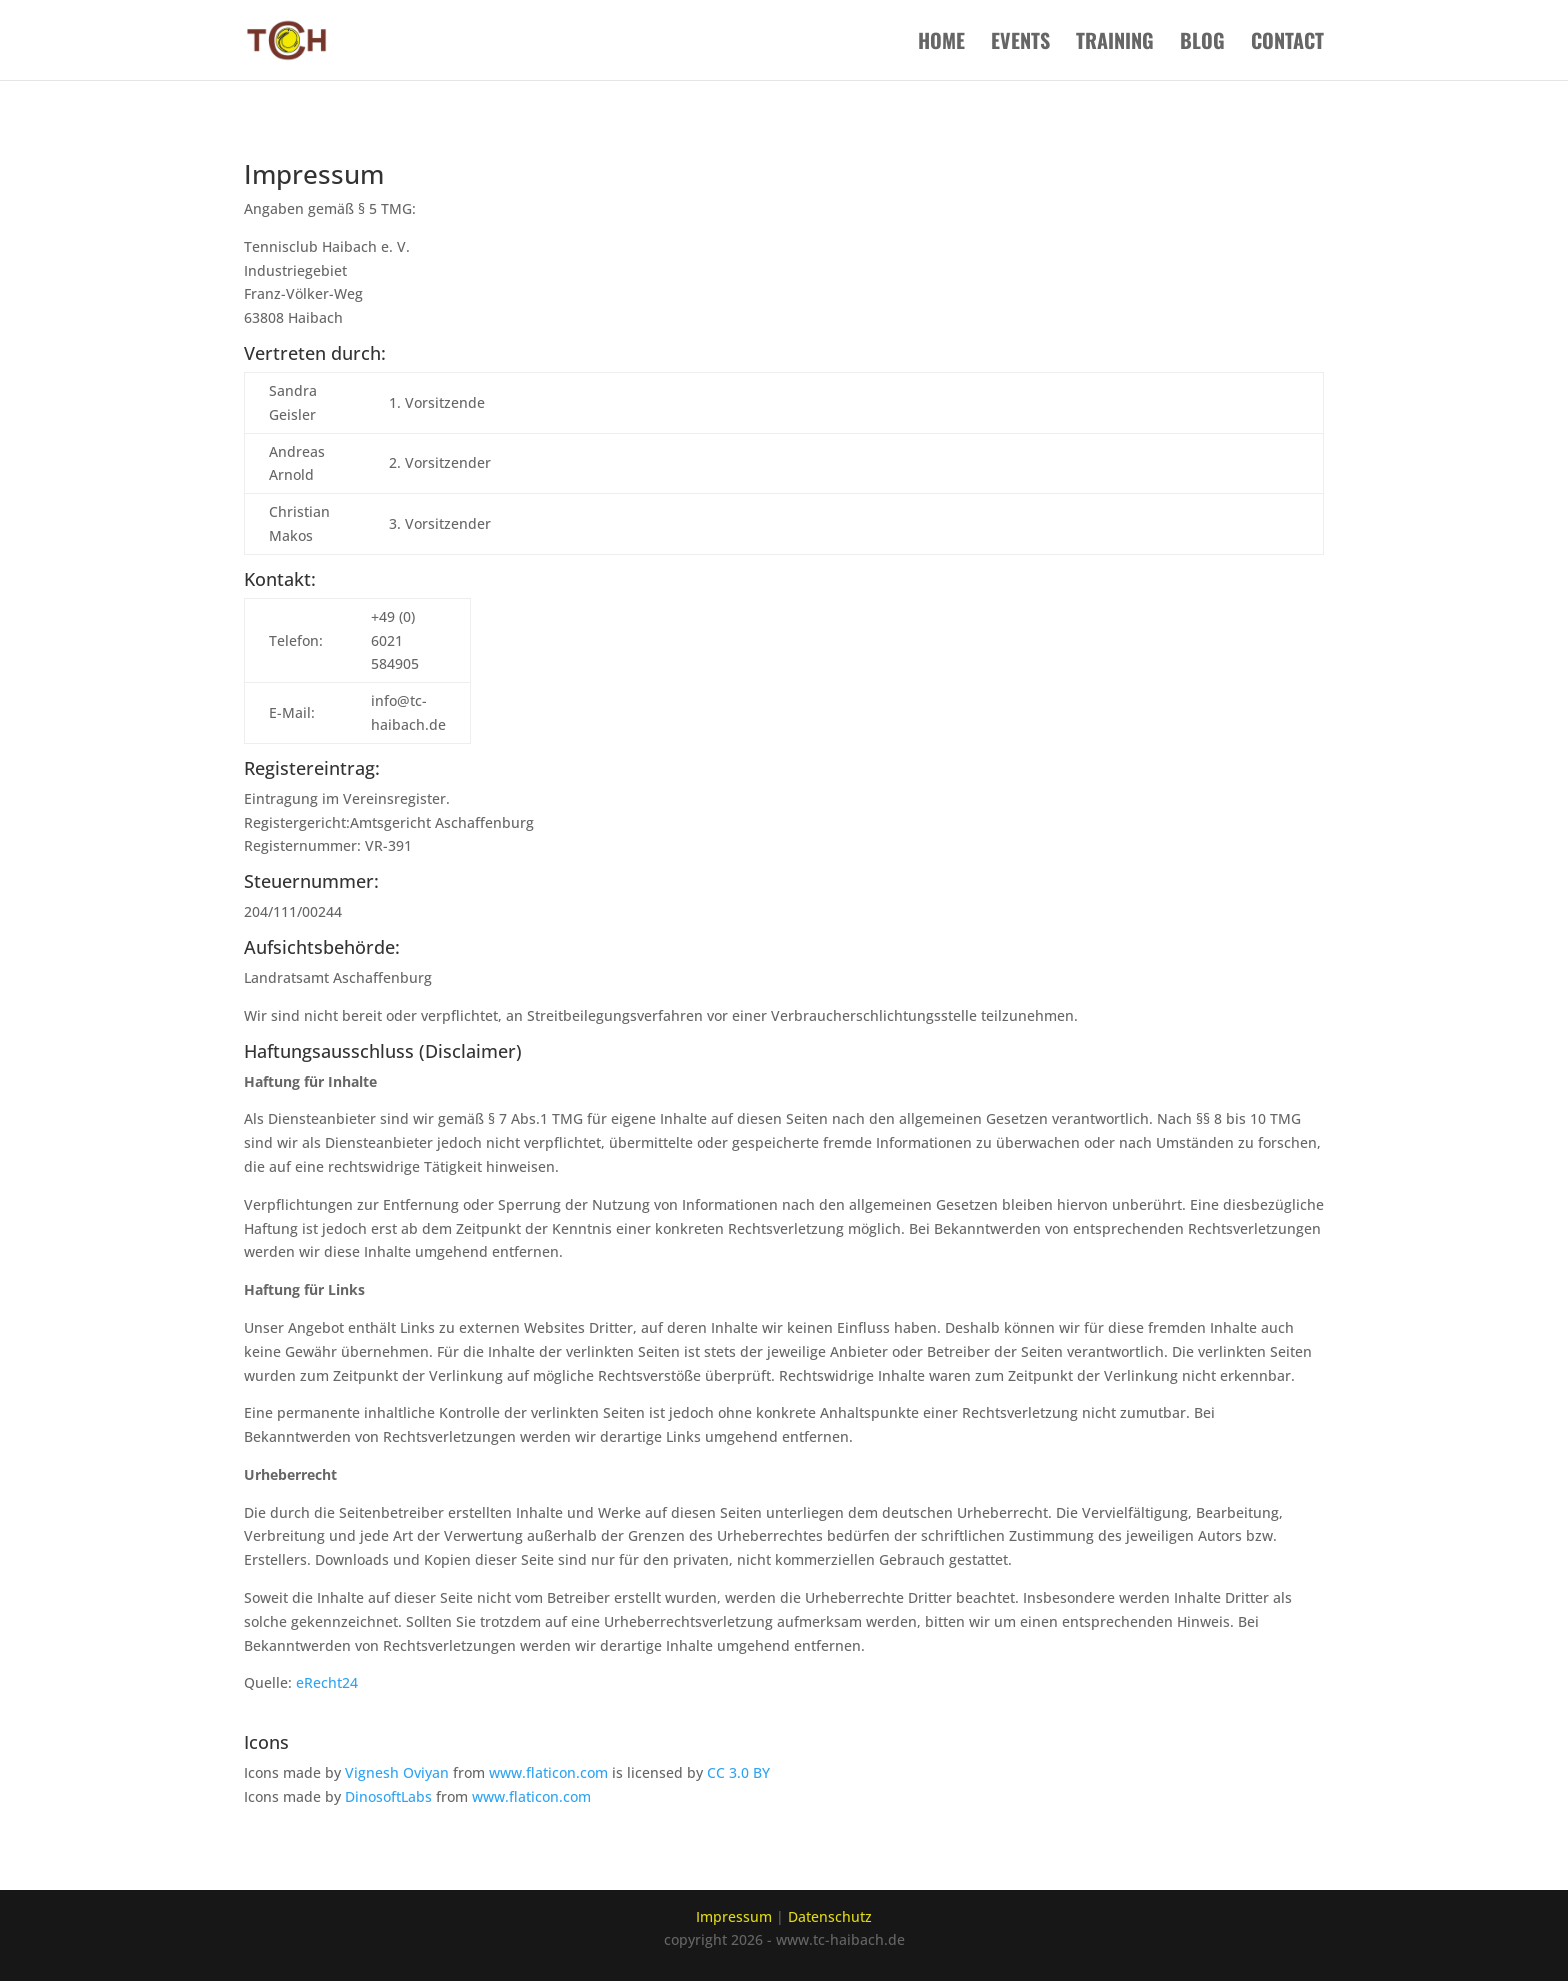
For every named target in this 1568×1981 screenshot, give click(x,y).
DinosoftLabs (388, 1796)
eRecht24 (327, 1682)
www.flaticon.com (548, 1772)
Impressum (734, 1916)
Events (1020, 44)
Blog (1202, 44)
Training (1115, 44)
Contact (1287, 44)
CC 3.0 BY (738, 1772)
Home (941, 44)
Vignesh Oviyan (397, 1772)
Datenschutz (830, 1916)
